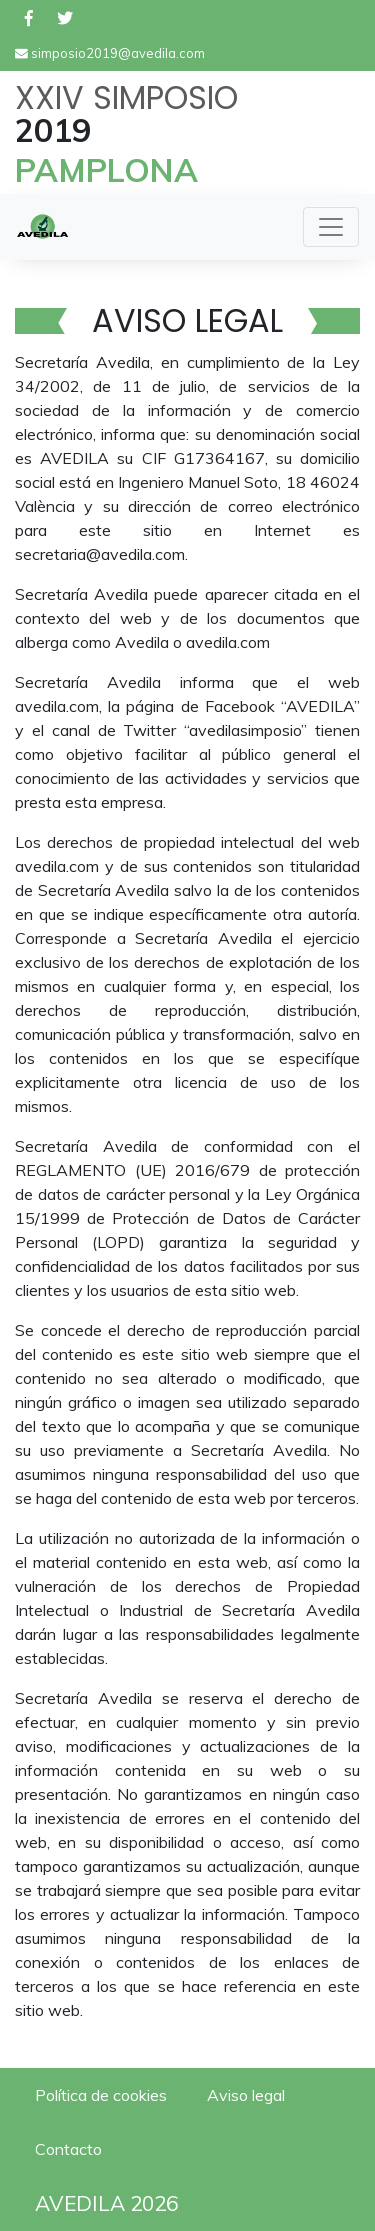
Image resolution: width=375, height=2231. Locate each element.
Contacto (68, 2149)
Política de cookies (101, 2095)
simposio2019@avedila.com (110, 53)
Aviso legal (246, 2095)
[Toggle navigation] (331, 227)
